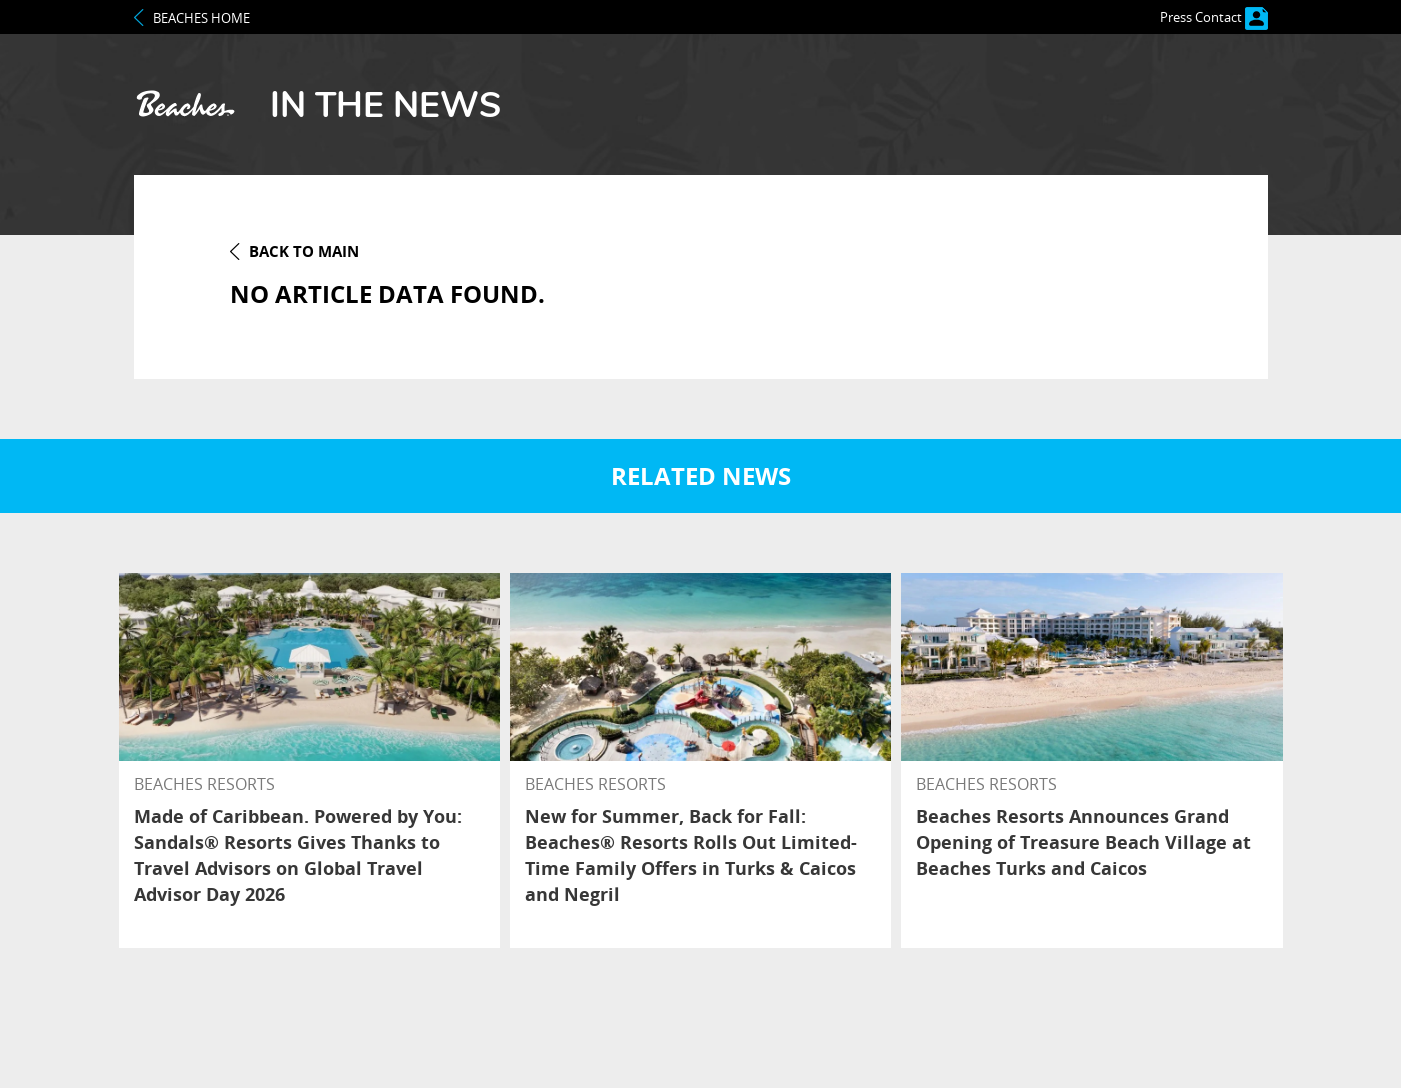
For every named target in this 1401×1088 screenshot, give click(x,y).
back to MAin (304, 251)
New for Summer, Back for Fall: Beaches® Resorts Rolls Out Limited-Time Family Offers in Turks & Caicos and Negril (691, 855)
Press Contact (1214, 17)
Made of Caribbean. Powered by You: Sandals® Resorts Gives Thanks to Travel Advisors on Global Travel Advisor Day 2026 (298, 855)
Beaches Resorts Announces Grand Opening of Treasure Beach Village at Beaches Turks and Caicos (1083, 842)
